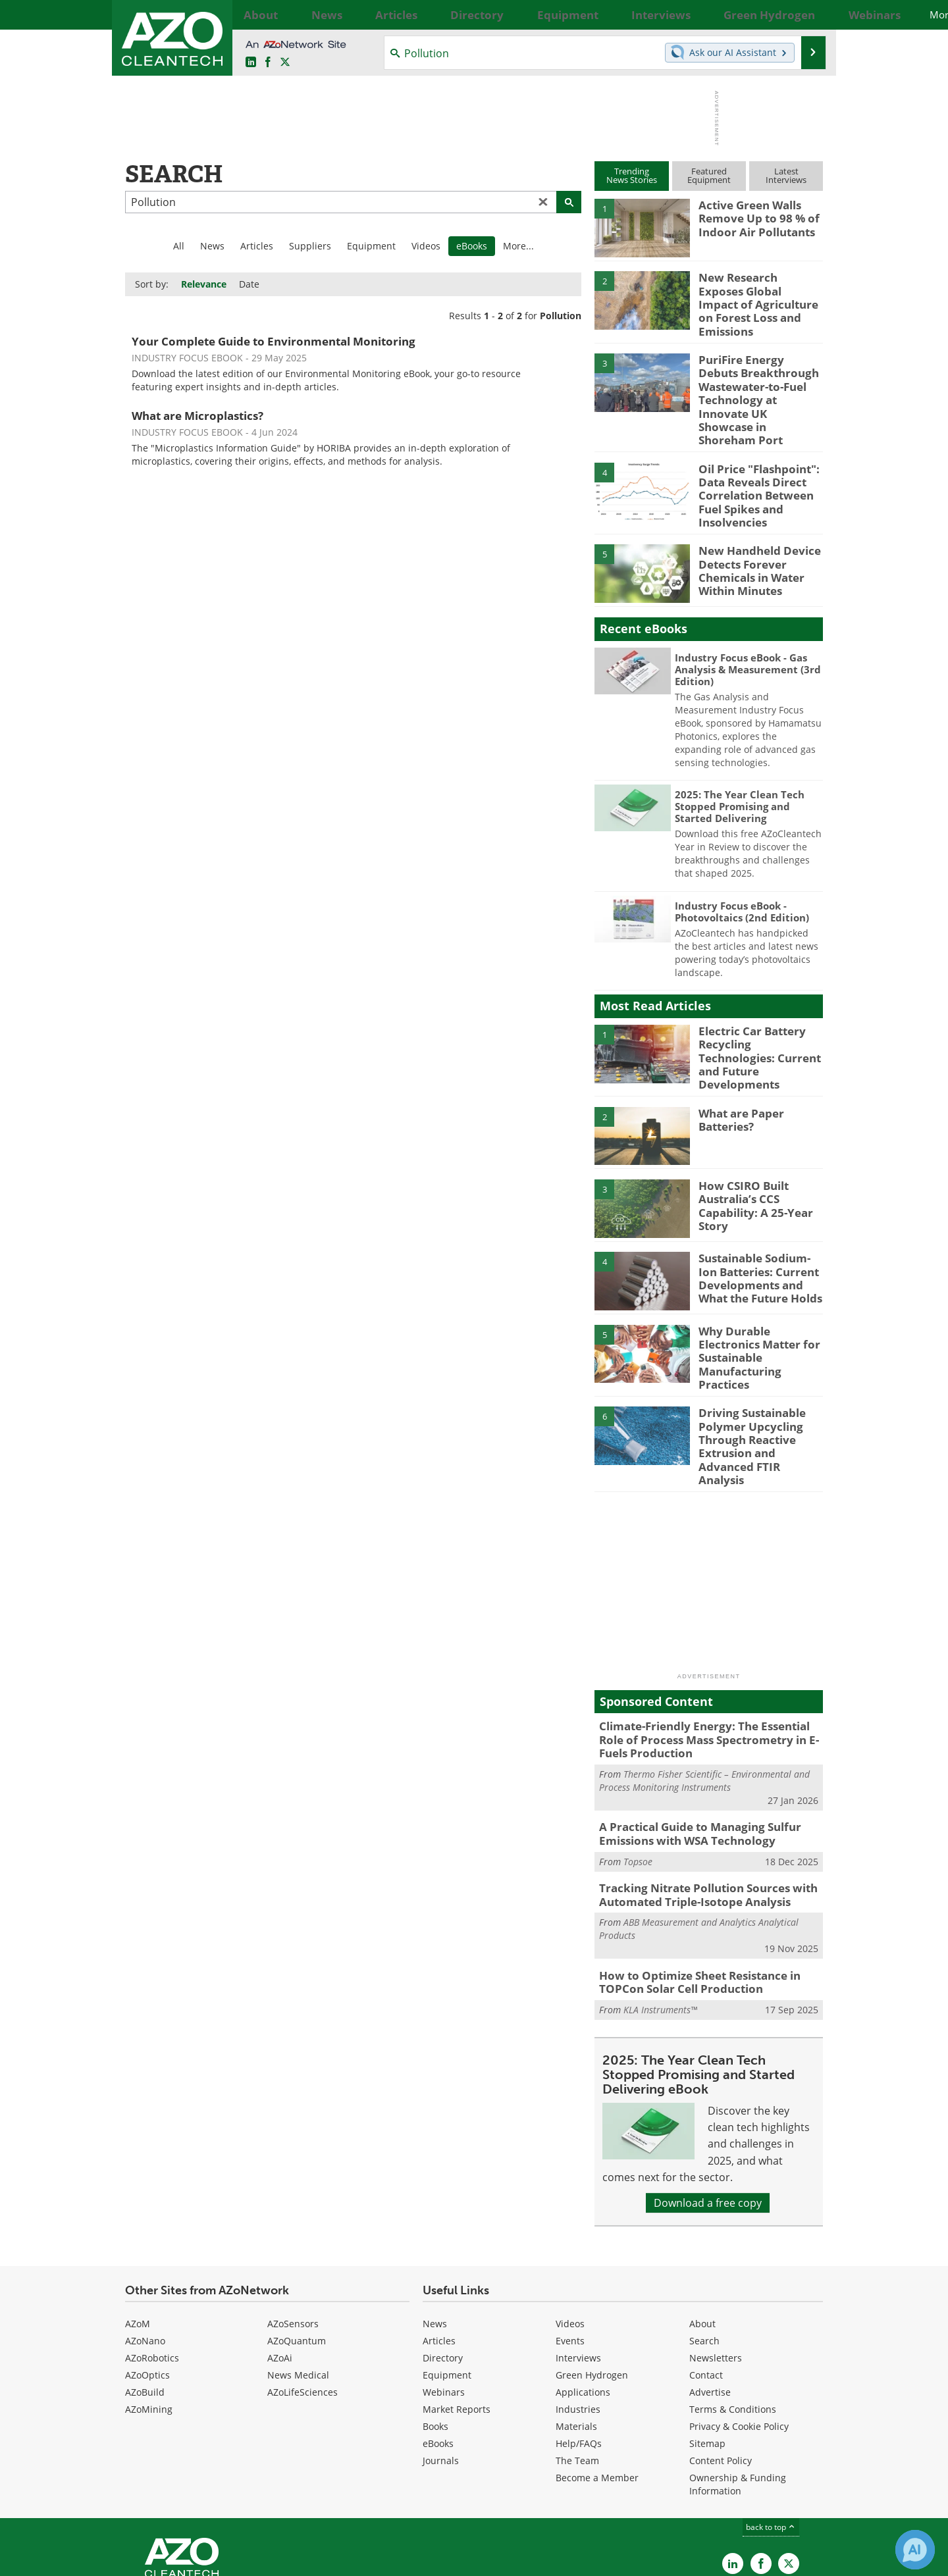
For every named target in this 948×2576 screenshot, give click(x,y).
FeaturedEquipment (709, 175)
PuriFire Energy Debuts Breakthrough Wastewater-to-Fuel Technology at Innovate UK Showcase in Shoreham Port (757, 380)
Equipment (371, 246)
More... (808, 14)
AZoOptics (147, 2281)
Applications (583, 2298)
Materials (576, 2332)
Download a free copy (708, 2108)
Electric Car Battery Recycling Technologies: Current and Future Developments (757, 1008)
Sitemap (707, 2349)
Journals (441, 2366)
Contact (706, 2281)
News (212, 246)
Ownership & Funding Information (737, 2390)
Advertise (710, 2298)
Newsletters (715, 2263)
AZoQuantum (296, 2246)
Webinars (444, 2298)
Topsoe (637, 1773)
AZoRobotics (152, 2263)
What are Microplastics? (197, 415)
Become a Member (597, 2383)
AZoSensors (293, 2229)
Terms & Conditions (732, 2315)
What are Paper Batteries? (737, 1069)
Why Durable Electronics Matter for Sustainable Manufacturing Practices (759, 1292)
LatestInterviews (786, 175)
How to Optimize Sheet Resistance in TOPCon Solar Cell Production (690, 1890)
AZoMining (148, 2315)
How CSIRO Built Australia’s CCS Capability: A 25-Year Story (750, 1153)
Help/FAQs (579, 2349)
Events (570, 2246)
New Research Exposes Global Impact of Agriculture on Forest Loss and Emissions (754, 294)
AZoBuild (145, 2298)
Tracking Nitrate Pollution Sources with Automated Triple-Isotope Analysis (697, 1805)
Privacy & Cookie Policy (739, 2332)
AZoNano (145, 2246)
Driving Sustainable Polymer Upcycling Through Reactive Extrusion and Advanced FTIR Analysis (759, 1377)
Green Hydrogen (592, 2281)
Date (249, 284)
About (702, 2229)
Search (704, 2246)
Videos (425, 246)
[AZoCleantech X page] (788, 2470)
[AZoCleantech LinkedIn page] (251, 62)
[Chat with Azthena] (915, 2549)
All (178, 246)
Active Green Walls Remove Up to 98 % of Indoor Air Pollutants (752, 216)
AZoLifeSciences (302, 2298)
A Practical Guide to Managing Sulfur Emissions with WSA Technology (690, 1748)
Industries (578, 2315)
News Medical (298, 2281)
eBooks (438, 2349)
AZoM (137, 2229)
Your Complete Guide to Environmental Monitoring (273, 341)
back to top (771, 2432)
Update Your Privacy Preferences (225, 2559)
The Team (577, 2366)
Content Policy (720, 2366)
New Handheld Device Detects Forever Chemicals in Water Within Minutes (753, 528)
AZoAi (279, 2263)
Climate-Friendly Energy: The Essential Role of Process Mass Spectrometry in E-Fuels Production (706, 1657)
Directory (443, 2263)
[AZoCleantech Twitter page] (285, 62)
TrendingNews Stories (631, 175)
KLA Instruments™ (660, 1915)
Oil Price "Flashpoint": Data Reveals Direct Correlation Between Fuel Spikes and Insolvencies (753, 460)
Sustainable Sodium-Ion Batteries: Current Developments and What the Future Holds (760, 1226)
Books (435, 2332)
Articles (256, 246)
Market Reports (456, 2315)
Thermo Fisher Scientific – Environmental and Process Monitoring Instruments (704, 1696)
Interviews (578, 2263)
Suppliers (310, 246)
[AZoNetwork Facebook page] (268, 62)
